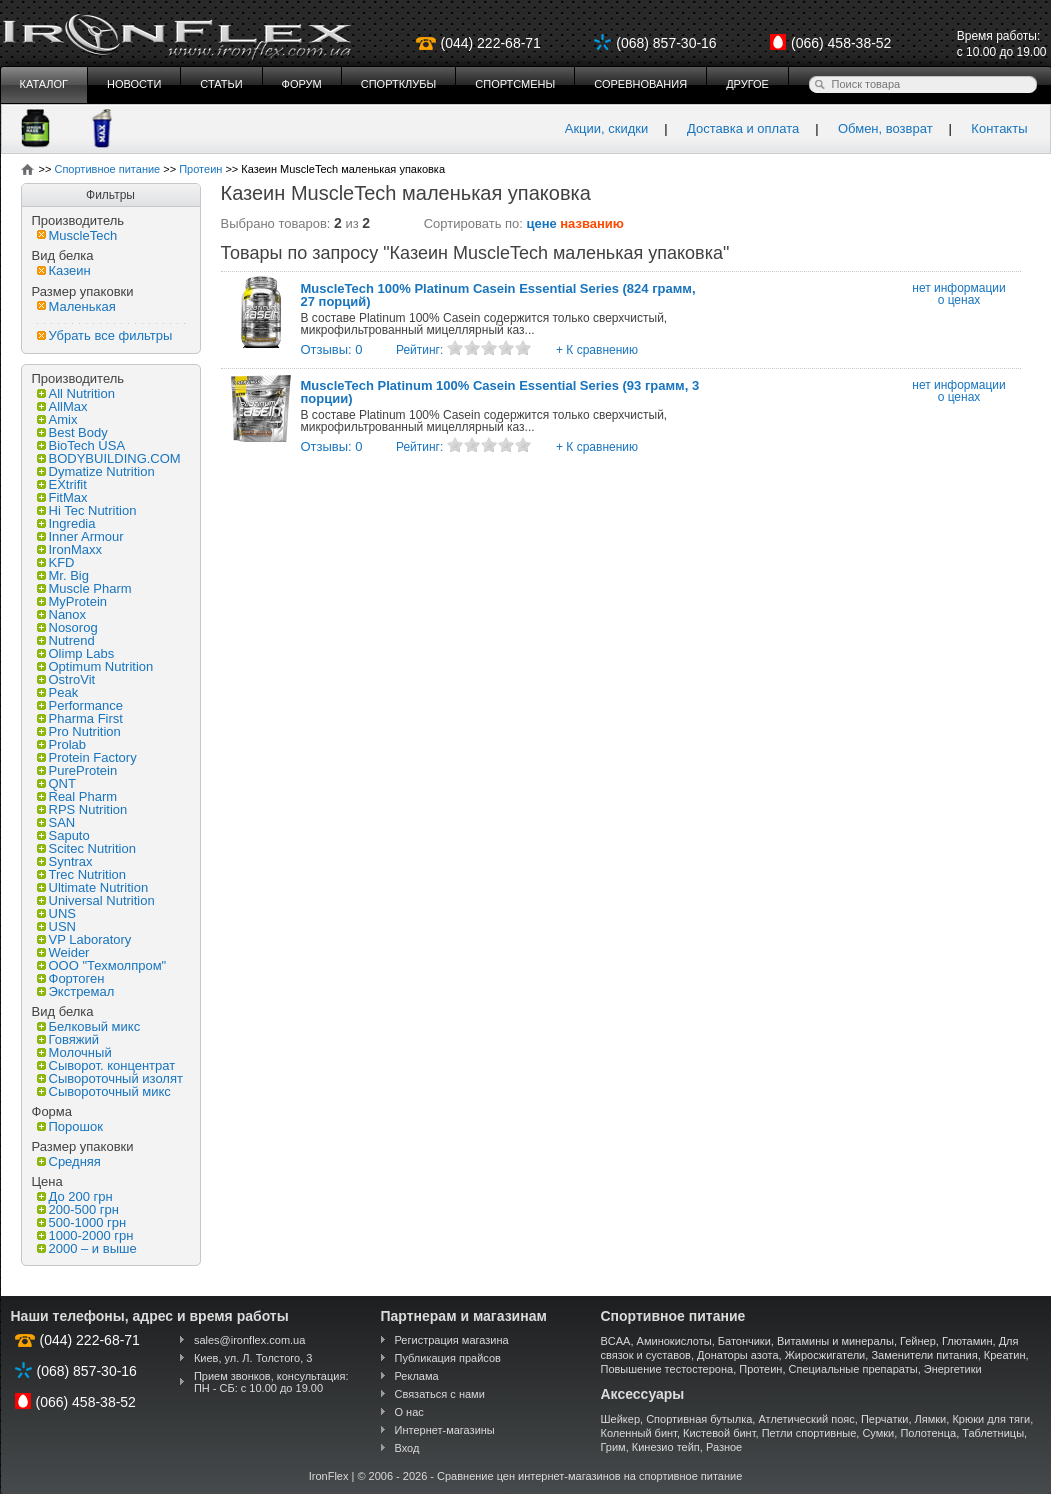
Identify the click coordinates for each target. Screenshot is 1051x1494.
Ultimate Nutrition (93, 887)
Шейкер (621, 1419)
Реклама (417, 1376)
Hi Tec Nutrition (87, 510)
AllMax (62, 406)
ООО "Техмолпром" (102, 965)
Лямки (931, 1419)
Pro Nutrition (79, 731)
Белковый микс (89, 1026)
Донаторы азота (738, 1355)
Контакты (999, 128)
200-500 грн (78, 1209)
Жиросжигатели (825, 1355)
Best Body (72, 432)
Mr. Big (63, 575)
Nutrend (66, 640)
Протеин (760, 1369)
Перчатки (885, 1419)
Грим (613, 1447)
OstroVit (66, 679)
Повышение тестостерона (667, 1369)
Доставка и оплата (743, 128)
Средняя (69, 1161)
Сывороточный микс (104, 1091)
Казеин (64, 270)
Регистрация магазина (452, 1340)
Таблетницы (993, 1433)
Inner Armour (80, 536)
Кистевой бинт (719, 1433)
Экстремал (76, 991)
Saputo (63, 835)
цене (542, 223)
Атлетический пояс (806, 1419)
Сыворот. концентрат (106, 1065)
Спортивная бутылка (699, 1419)
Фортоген (71, 978)
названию (592, 223)
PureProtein (77, 770)
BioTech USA (81, 445)
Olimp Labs (76, 653)
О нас (409, 1412)
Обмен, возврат (885, 128)
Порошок (70, 1126)
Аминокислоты (674, 1341)
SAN (56, 822)
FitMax (62, 497)
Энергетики (953, 1369)
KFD (56, 562)
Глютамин (967, 1341)
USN (56, 926)
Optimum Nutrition (95, 666)
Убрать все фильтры (105, 335)
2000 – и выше (87, 1248)
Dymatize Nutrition (96, 471)
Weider (63, 952)
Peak (58, 692)
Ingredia (66, 523)
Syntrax (65, 861)
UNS (56, 913)
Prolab (62, 744)
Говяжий (68, 1039)
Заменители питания (924, 1355)
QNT (56, 783)
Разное (724, 1447)
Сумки (878, 1433)
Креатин (1005, 1355)
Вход (407, 1448)
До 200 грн (75, 1196)
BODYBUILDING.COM (109, 458)
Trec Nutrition (82, 874)
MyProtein (72, 601)
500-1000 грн (82, 1222)
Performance (80, 705)
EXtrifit (62, 484)
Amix (57, 419)
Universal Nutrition (96, 900)
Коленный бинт (639, 1433)
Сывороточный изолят (110, 1078)
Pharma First (80, 718)
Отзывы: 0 (332, 349)
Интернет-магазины (445, 1430)
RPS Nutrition (82, 809)
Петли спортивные (809, 1433)
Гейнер (918, 1341)
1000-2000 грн (85, 1235)
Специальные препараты (853, 1369)
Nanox (62, 614)
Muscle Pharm (84, 588)
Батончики (744, 1341)
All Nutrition (76, 393)
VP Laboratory (84, 939)
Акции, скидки (607, 128)
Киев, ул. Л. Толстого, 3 (253, 1358)
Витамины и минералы (835, 1341)
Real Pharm (77, 796)
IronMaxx (69, 549)
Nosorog (67, 627)
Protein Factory (87, 757)
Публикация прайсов (448, 1358)
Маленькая (76, 306)
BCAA (616, 1341)
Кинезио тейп (666, 1447)
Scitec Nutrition (86, 848)
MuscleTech (77, 235)
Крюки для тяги (991, 1419)
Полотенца (928, 1433)
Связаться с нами (440, 1394)
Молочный (74, 1052)
